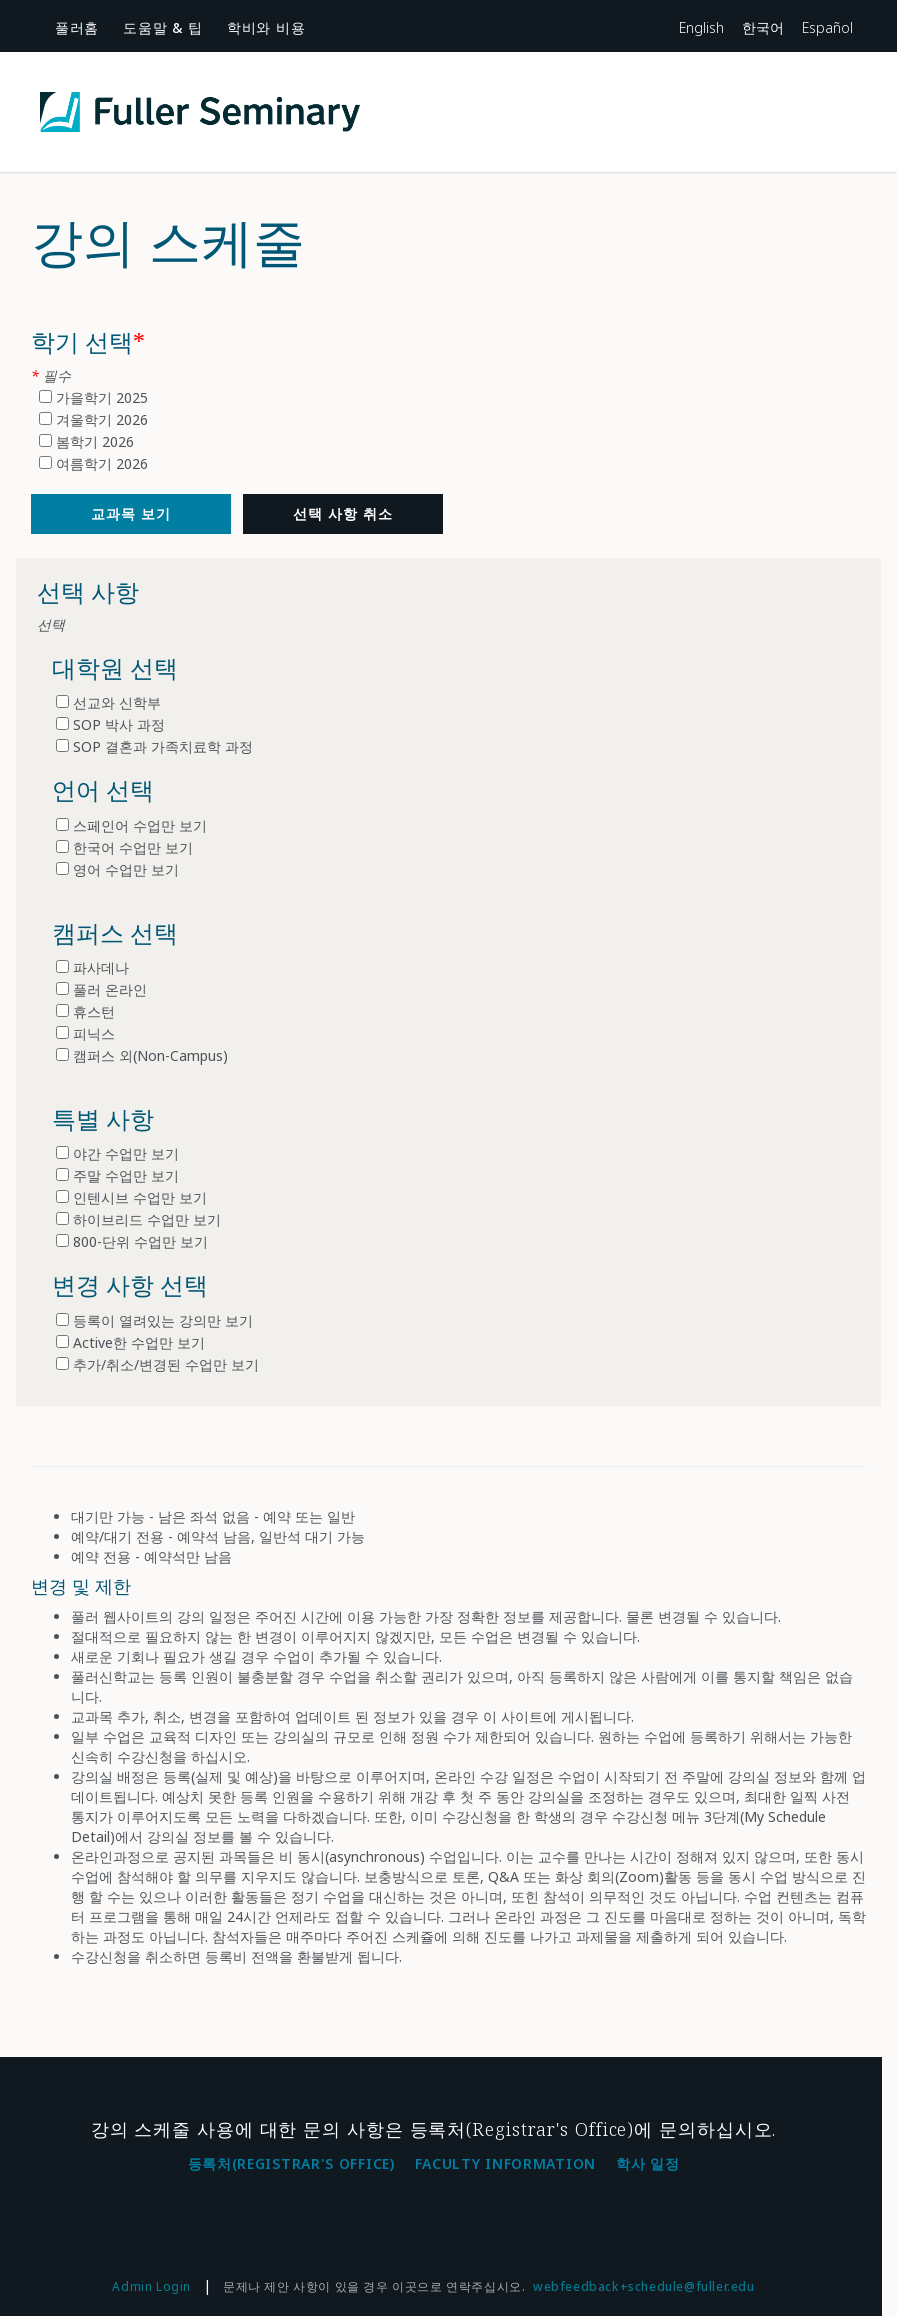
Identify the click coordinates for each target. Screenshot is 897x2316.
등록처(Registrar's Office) (291, 2163)
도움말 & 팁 (163, 27)
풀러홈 (77, 27)
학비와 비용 (266, 27)
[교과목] (131, 514)
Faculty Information (505, 2163)
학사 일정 (648, 2163)
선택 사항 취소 (343, 513)
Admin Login (151, 2286)
